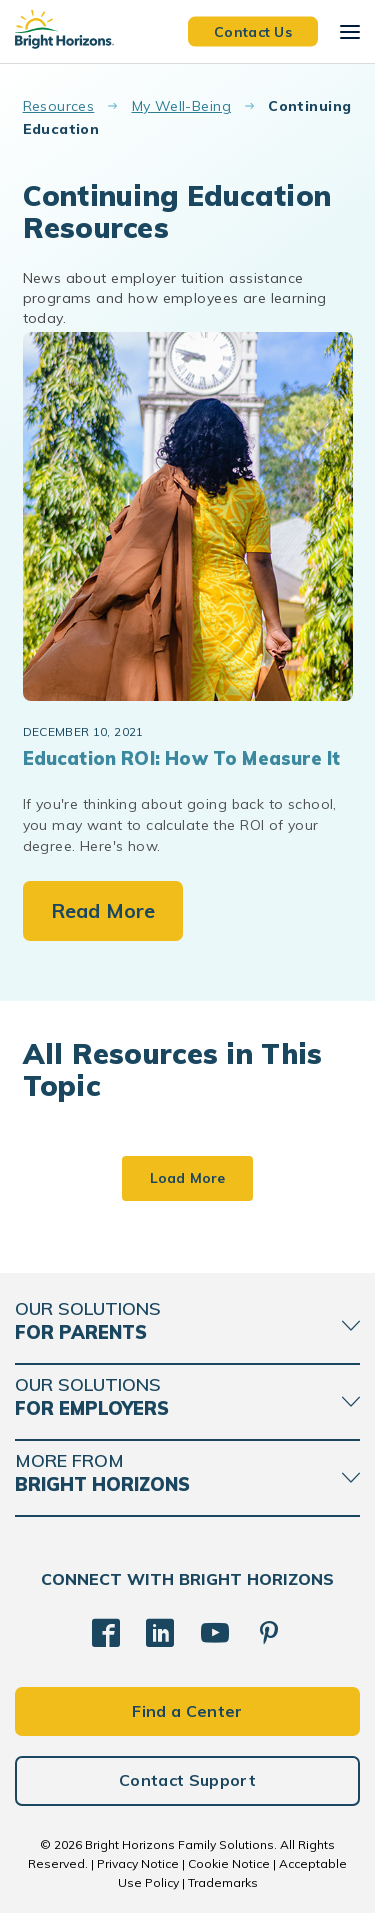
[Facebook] (106, 1633)
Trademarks (223, 1882)
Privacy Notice (138, 1863)
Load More (187, 1178)
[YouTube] (215, 1633)
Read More (103, 910)
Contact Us (253, 31)
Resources (59, 106)
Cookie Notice (229, 1863)
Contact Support (187, 1780)
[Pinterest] (269, 1633)
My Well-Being (181, 106)
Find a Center (187, 1711)
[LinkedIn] (160, 1633)
